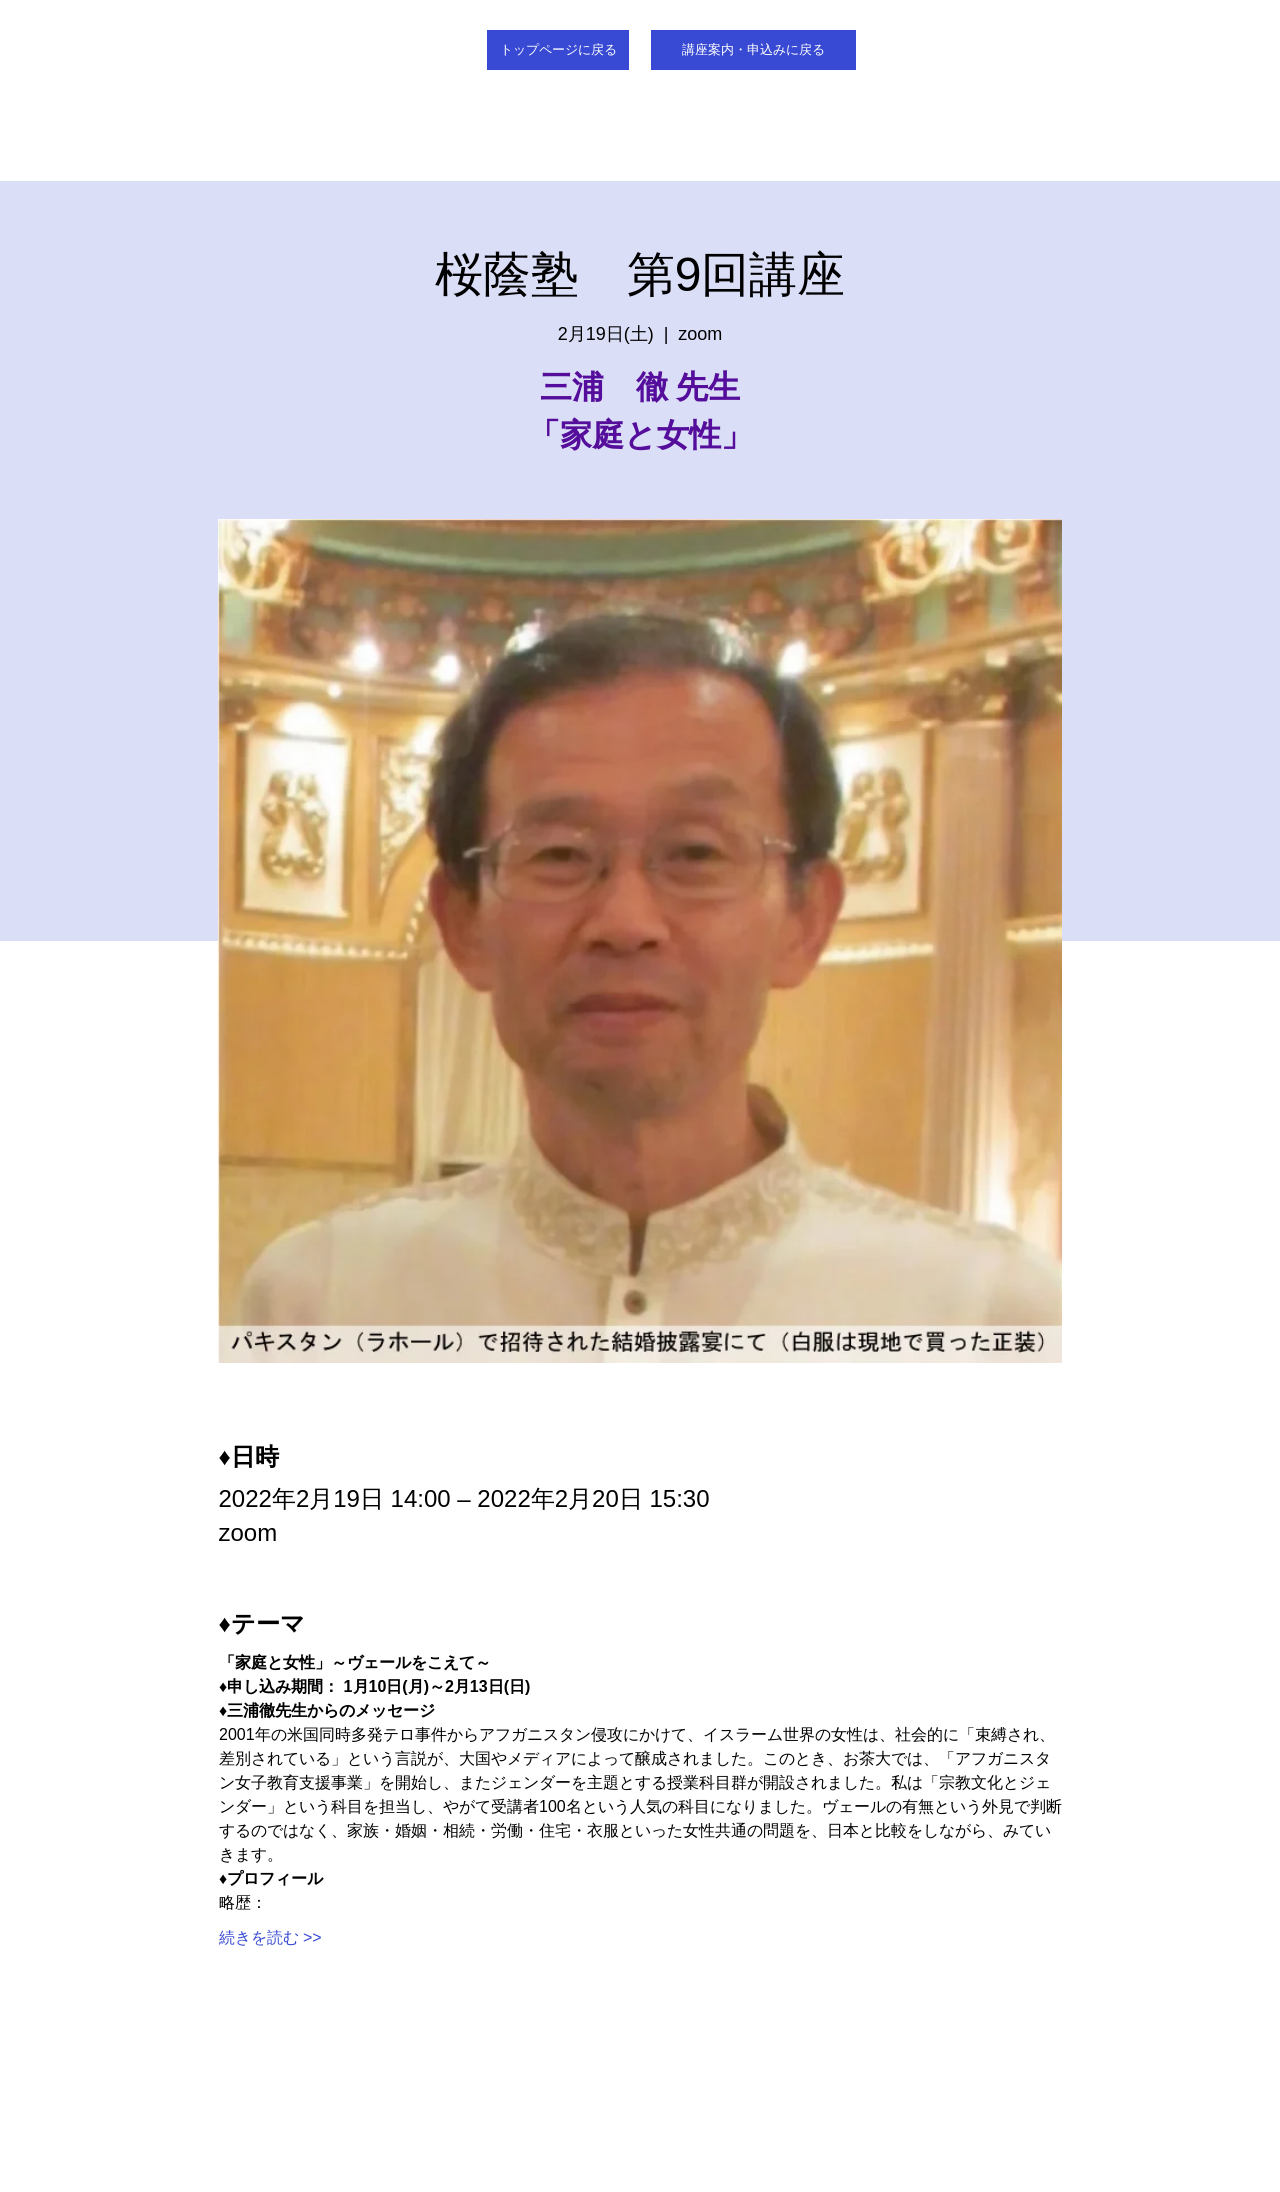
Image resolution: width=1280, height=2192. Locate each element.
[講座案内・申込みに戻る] (753, 50)
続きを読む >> (270, 1937)
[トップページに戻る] (558, 50)
